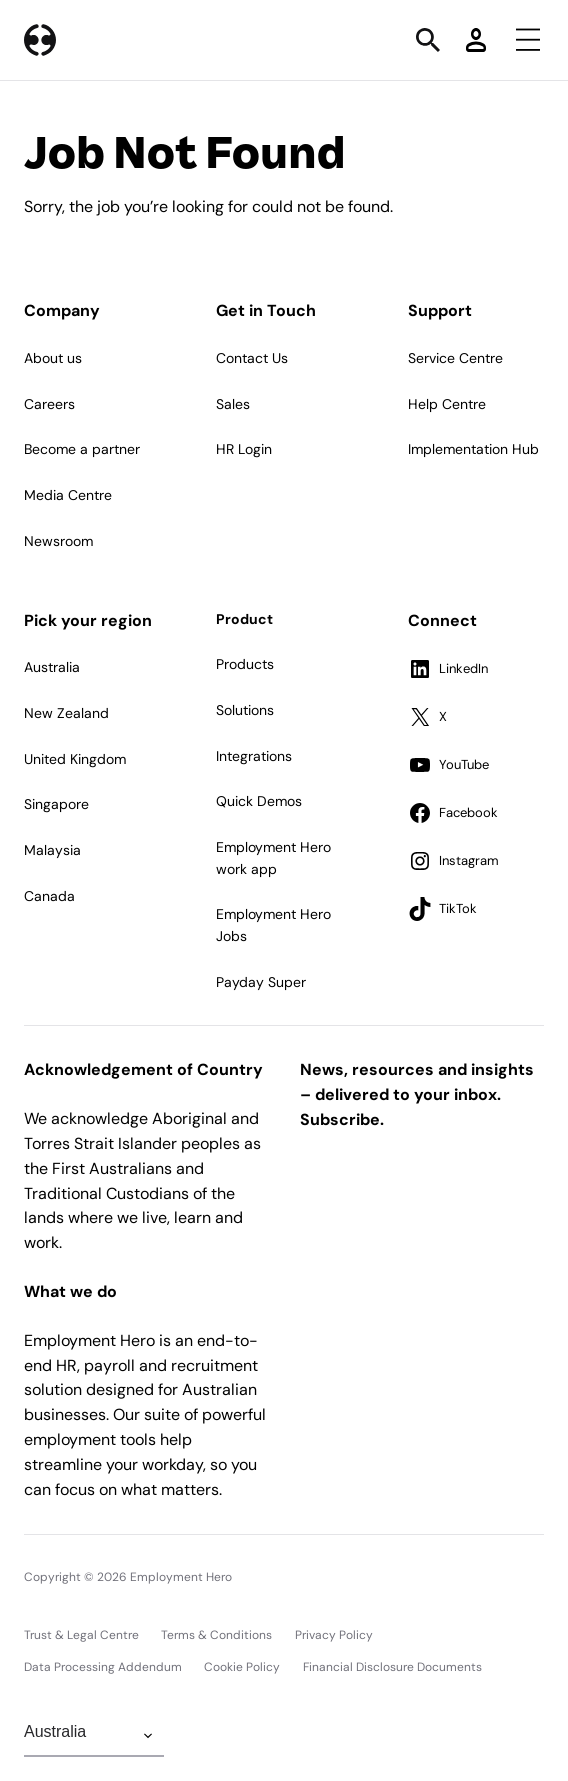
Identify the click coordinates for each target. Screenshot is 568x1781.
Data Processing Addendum (103, 1667)
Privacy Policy (334, 1635)
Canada (49, 896)
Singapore (56, 804)
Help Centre (447, 404)
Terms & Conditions (216, 1635)
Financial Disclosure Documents (392, 1667)
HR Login (244, 449)
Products (245, 664)
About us (53, 358)
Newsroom (58, 541)
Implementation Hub (473, 449)
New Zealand (66, 713)
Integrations (254, 756)
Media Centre (68, 495)
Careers (49, 404)
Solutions (245, 710)
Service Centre (455, 358)
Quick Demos (259, 801)
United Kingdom (75, 759)
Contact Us (252, 358)
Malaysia (52, 850)
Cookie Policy (242, 1667)
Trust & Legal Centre (81, 1635)
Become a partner (82, 449)
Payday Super (261, 982)
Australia (52, 667)
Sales (233, 404)
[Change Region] (94, 1736)
